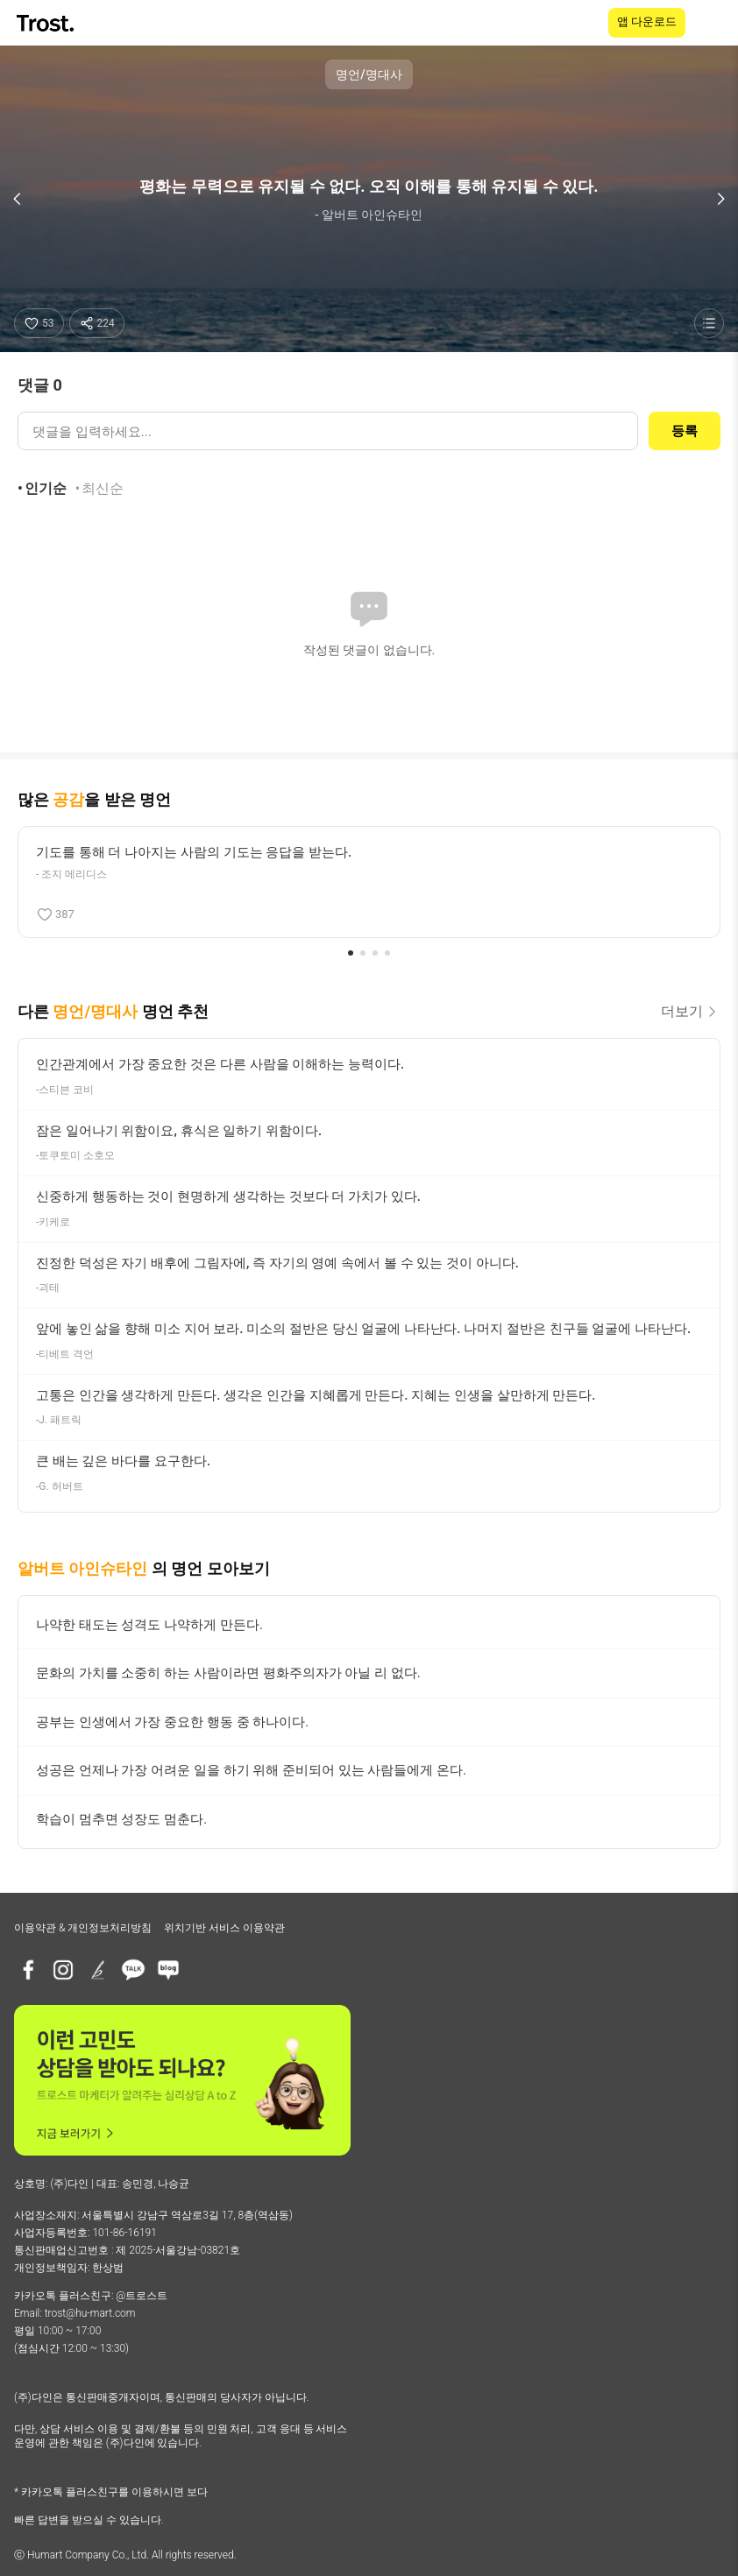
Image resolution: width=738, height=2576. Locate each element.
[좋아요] (39, 323)
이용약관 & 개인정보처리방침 (83, 1928)
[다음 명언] (720, 198)
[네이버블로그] (168, 1970)
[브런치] (98, 1970)
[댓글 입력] (328, 431)
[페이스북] (28, 1970)
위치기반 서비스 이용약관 (224, 1928)
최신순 (103, 488)
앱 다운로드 (647, 21)
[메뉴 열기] (713, 22)
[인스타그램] (63, 1970)
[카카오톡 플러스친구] (133, 1970)
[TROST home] (47, 23)
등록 (684, 431)
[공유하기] (96, 323)
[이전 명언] (17, 198)
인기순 (46, 488)
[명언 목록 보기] (709, 323)
